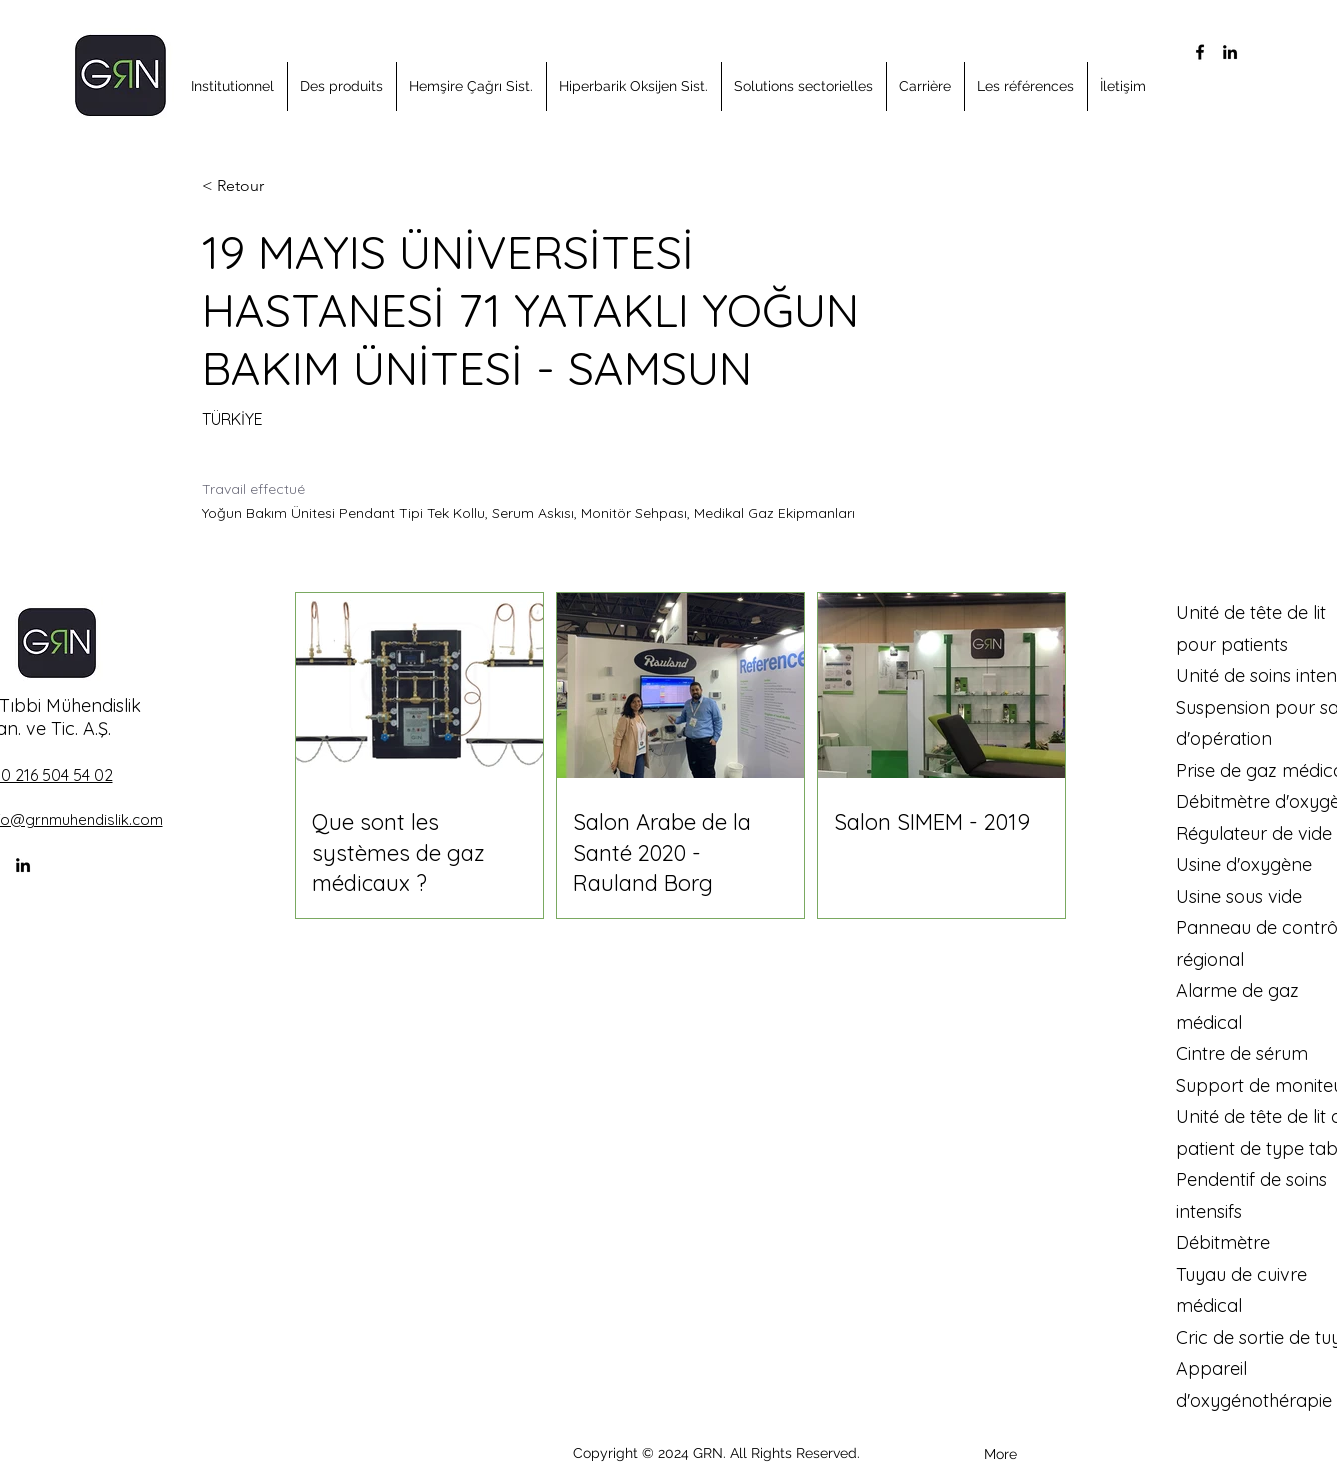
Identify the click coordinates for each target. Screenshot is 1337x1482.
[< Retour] (273, 186)
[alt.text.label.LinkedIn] (1230, 52)
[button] (233, 86)
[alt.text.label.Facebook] (1200, 52)
